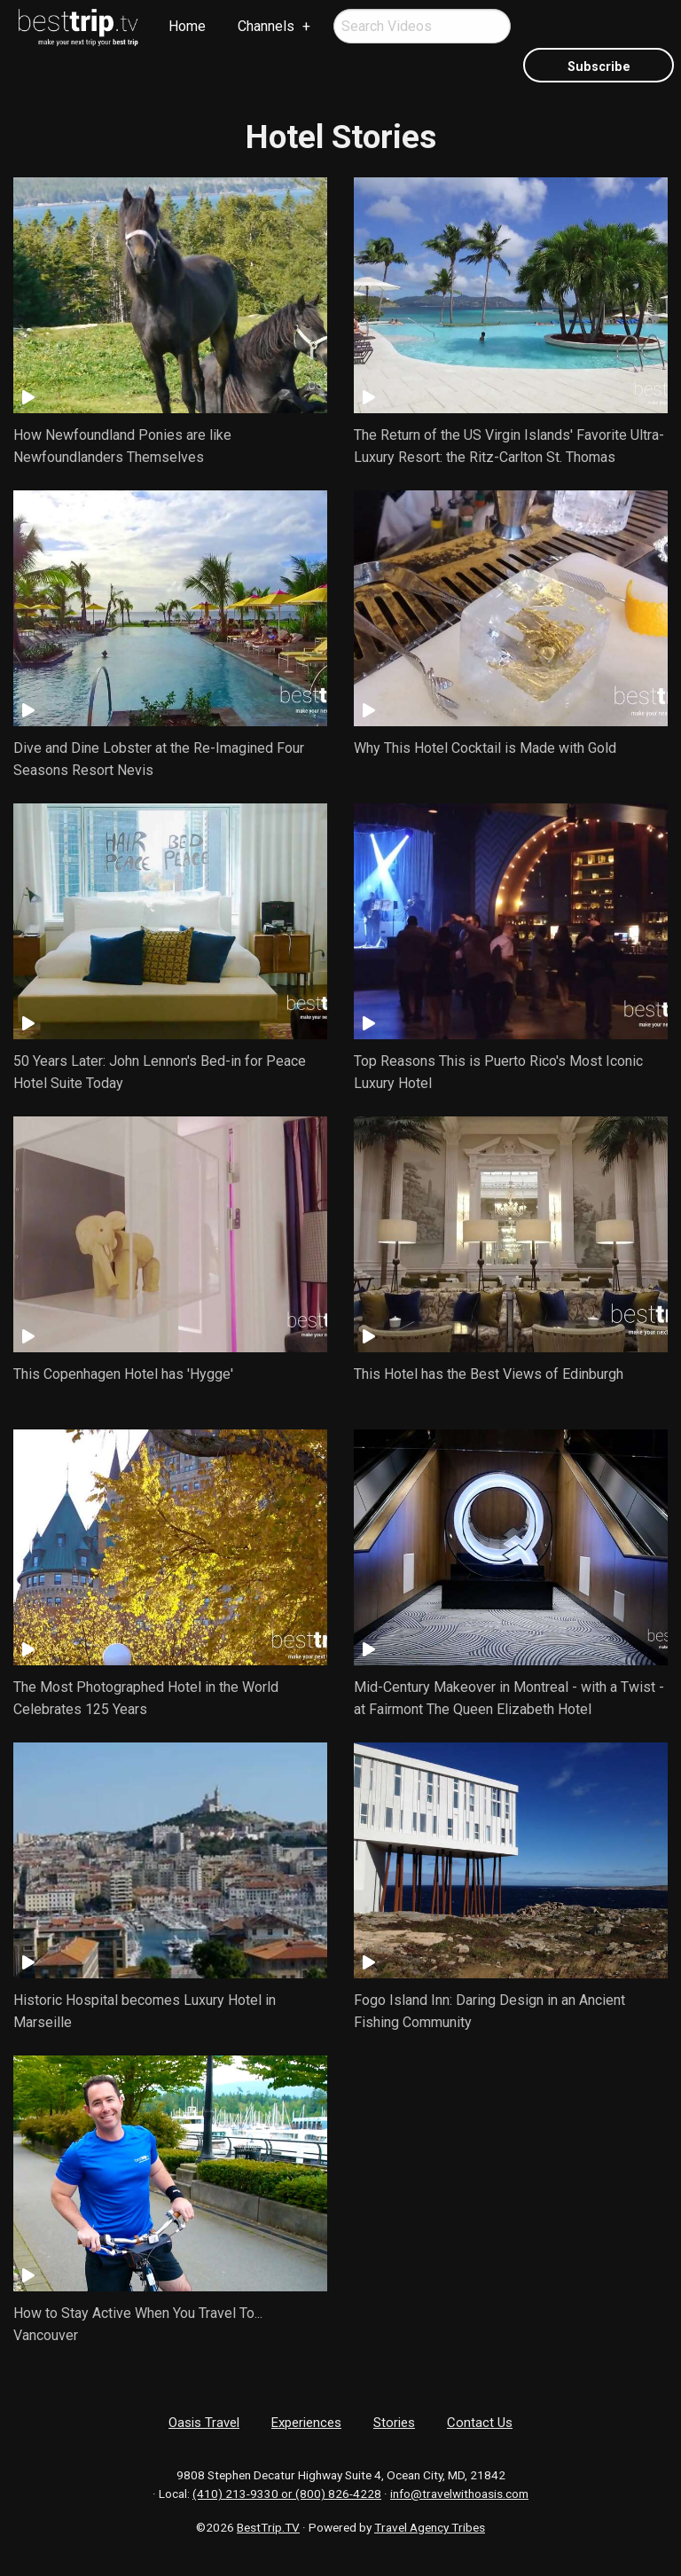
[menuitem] (79, 27)
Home (187, 26)
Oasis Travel (203, 2423)
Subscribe (599, 66)
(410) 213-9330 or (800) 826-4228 (286, 2493)
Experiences (306, 2423)
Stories (394, 2423)
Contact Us (480, 2423)
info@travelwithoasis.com (459, 2493)
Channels (266, 26)
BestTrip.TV (268, 2527)
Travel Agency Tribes (429, 2527)
